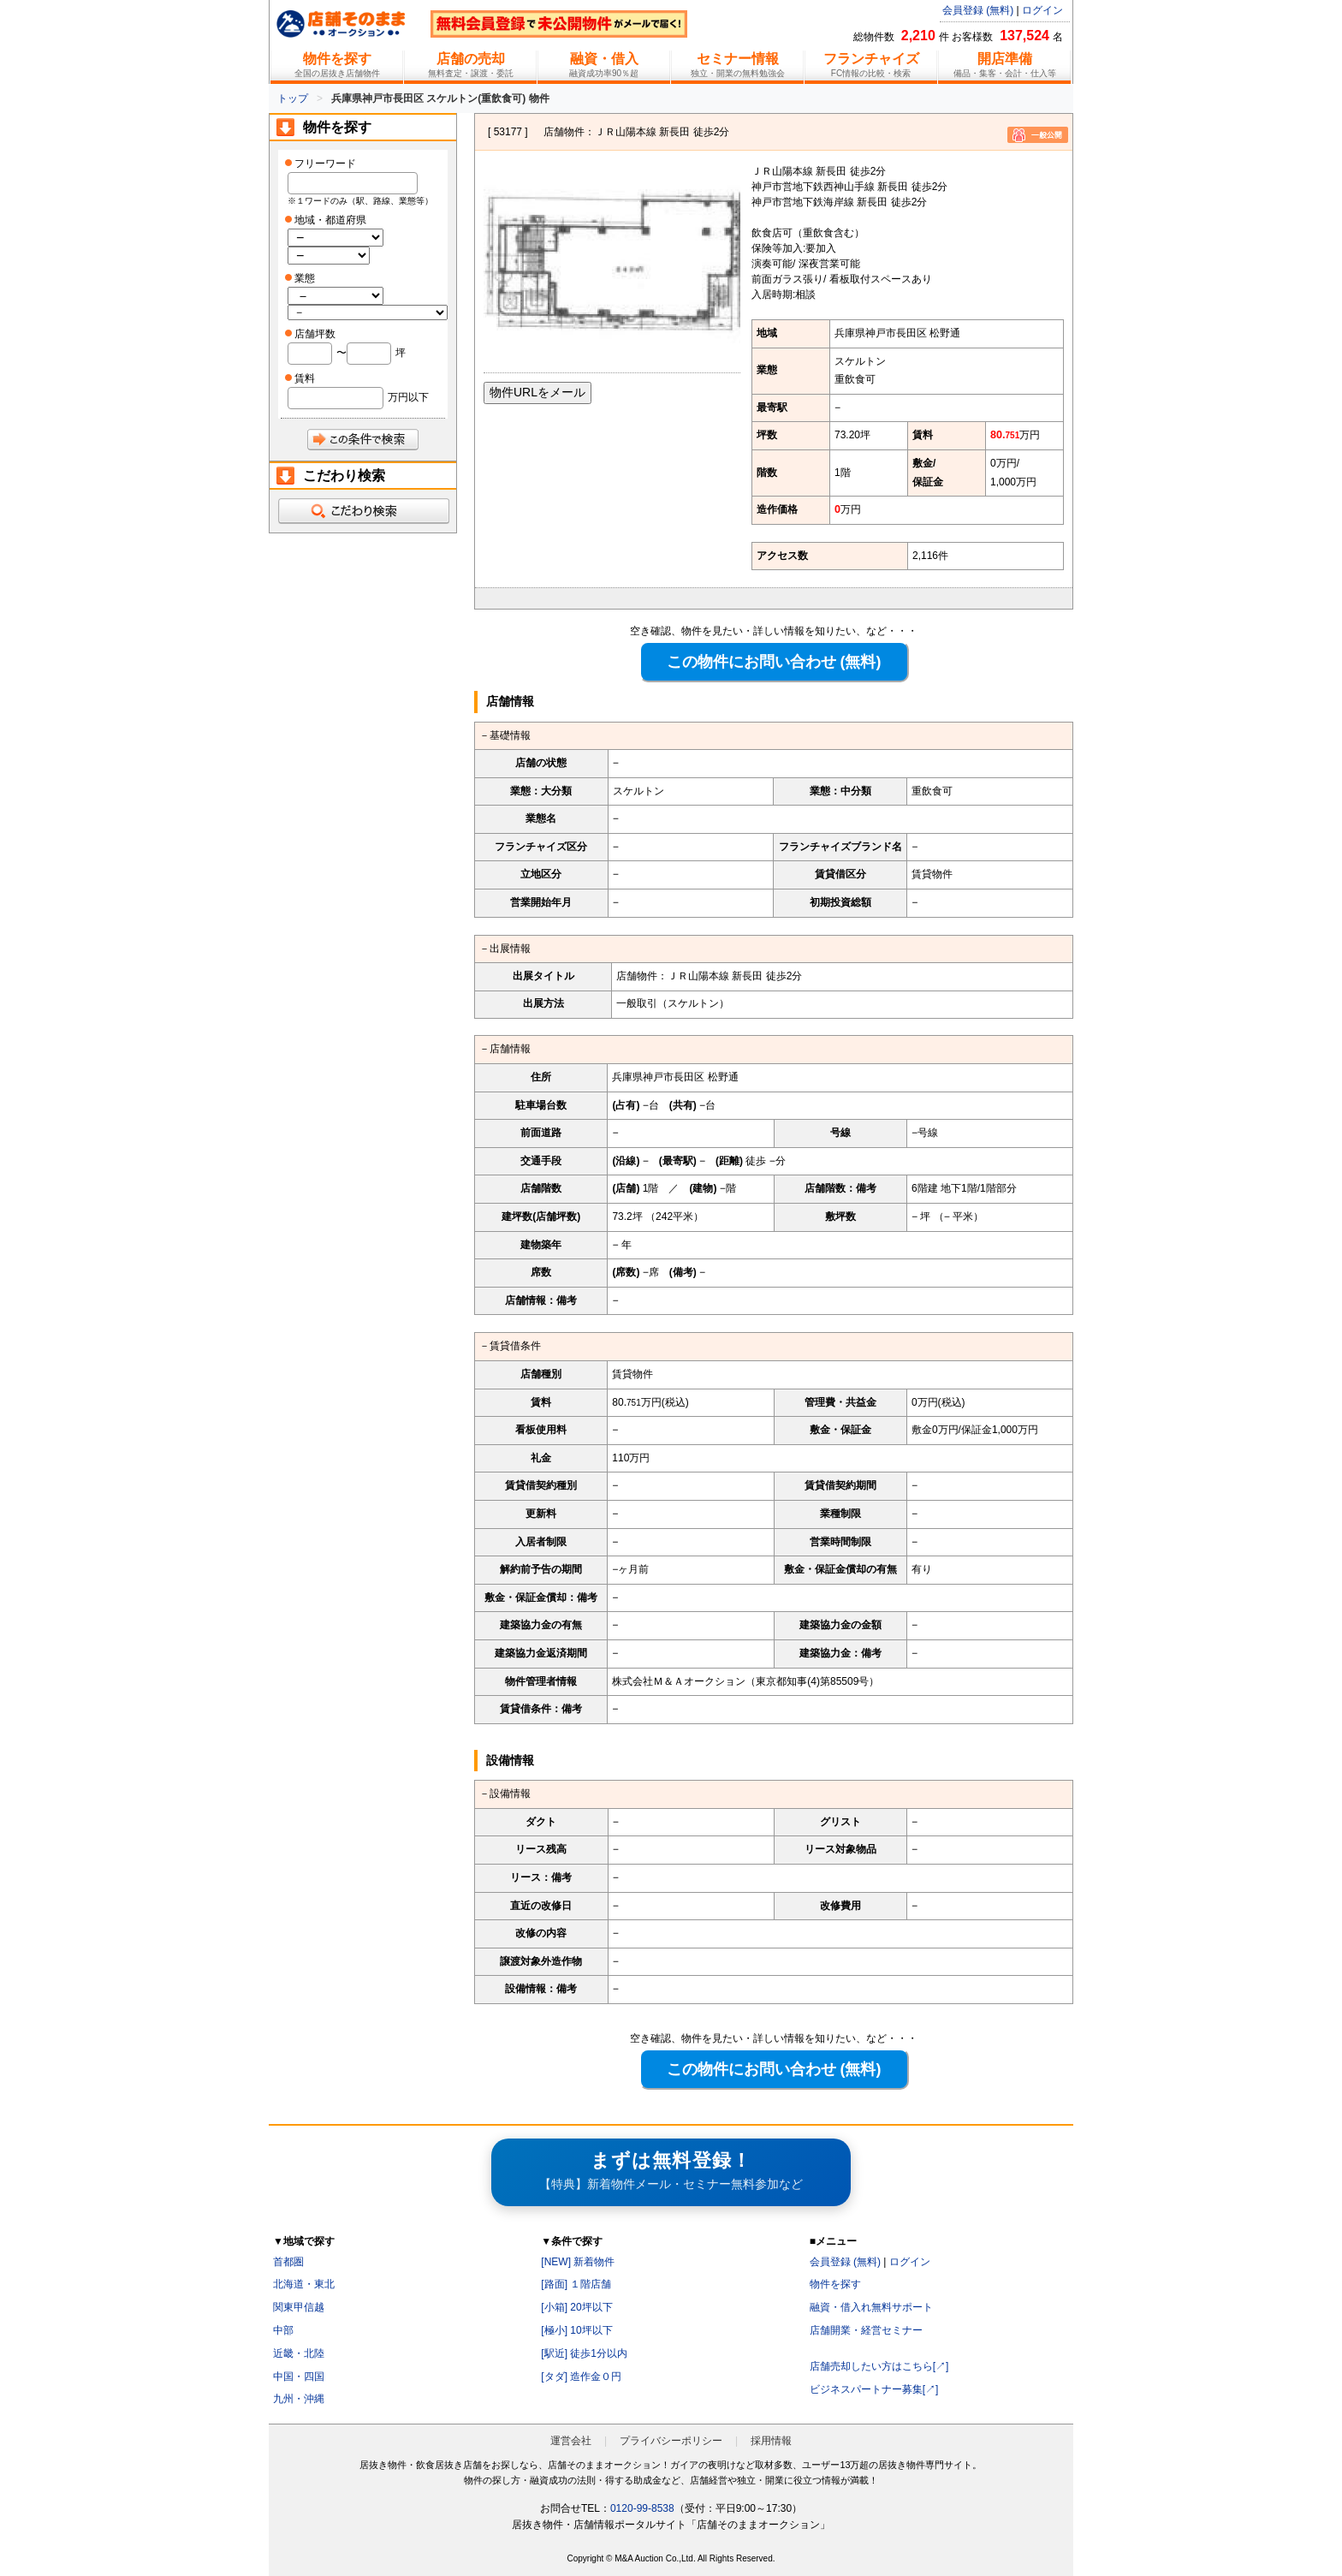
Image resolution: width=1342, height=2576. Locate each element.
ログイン (1042, 10)
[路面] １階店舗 (576, 2284)
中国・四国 (298, 2377)
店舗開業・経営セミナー (866, 2330)
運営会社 (570, 2441)
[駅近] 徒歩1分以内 (584, 2353)
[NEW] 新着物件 (578, 2262)
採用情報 (771, 2441)
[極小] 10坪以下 (576, 2330)
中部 (283, 2330)
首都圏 (288, 2262)
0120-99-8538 (642, 2508)
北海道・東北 (304, 2284)
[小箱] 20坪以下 (576, 2307)
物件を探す (835, 2284)
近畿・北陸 (298, 2353)
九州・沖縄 (298, 2399)
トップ (292, 98)
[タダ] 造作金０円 (581, 2377)
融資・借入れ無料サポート (871, 2307)
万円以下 (408, 397)
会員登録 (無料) (977, 10)
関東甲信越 (298, 2307)
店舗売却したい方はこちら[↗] (879, 2366)
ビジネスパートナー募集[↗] (874, 2389)
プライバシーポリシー (671, 2441)
